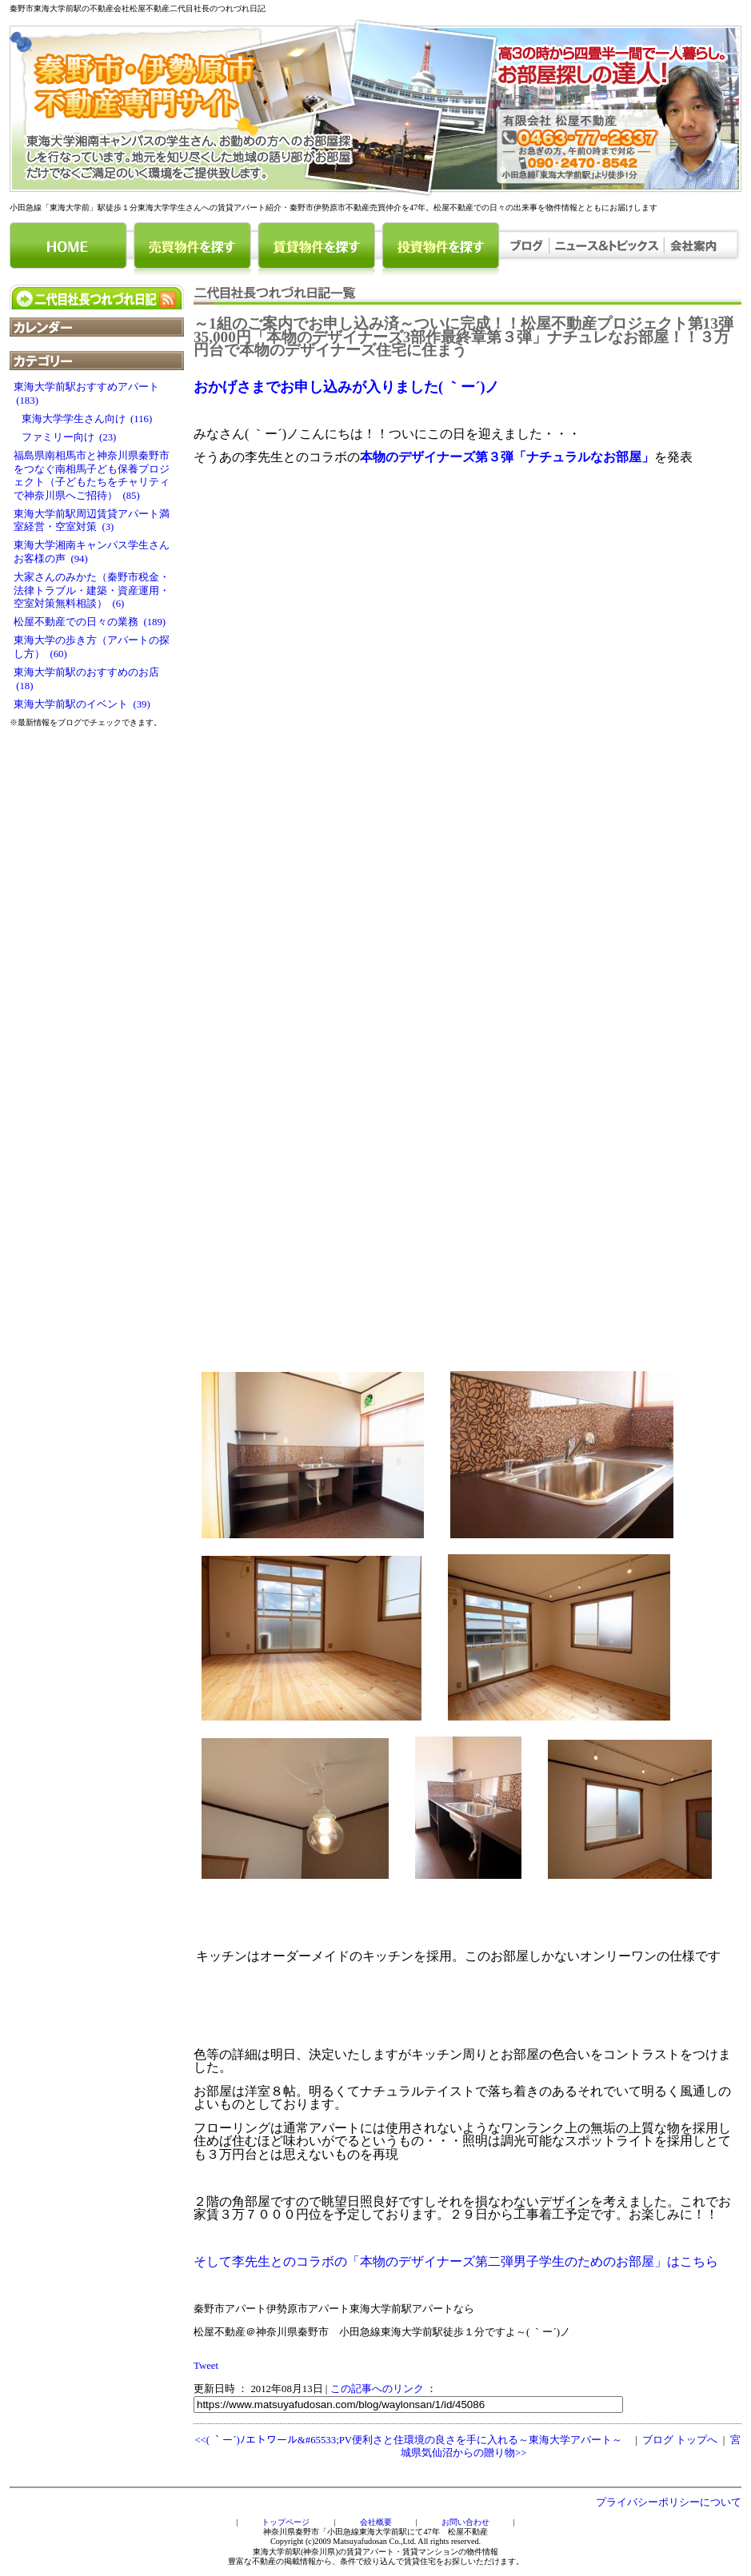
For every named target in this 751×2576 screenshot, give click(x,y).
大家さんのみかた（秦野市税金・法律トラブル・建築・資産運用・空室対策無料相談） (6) (92, 590)
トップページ (286, 2522)
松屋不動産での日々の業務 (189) (90, 622)
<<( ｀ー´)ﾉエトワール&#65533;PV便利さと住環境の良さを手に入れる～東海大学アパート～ (408, 2440)
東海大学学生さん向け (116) (83, 419)
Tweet (206, 2365)
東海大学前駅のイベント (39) (82, 704)
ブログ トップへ (679, 2440)
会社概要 (376, 2522)
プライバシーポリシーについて (668, 2502)
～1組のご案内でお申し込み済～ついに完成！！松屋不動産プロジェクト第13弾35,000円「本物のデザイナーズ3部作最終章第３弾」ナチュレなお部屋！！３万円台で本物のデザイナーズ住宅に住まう (463, 336)
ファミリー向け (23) (65, 437)
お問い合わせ (465, 2522)
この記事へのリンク (377, 2389)
